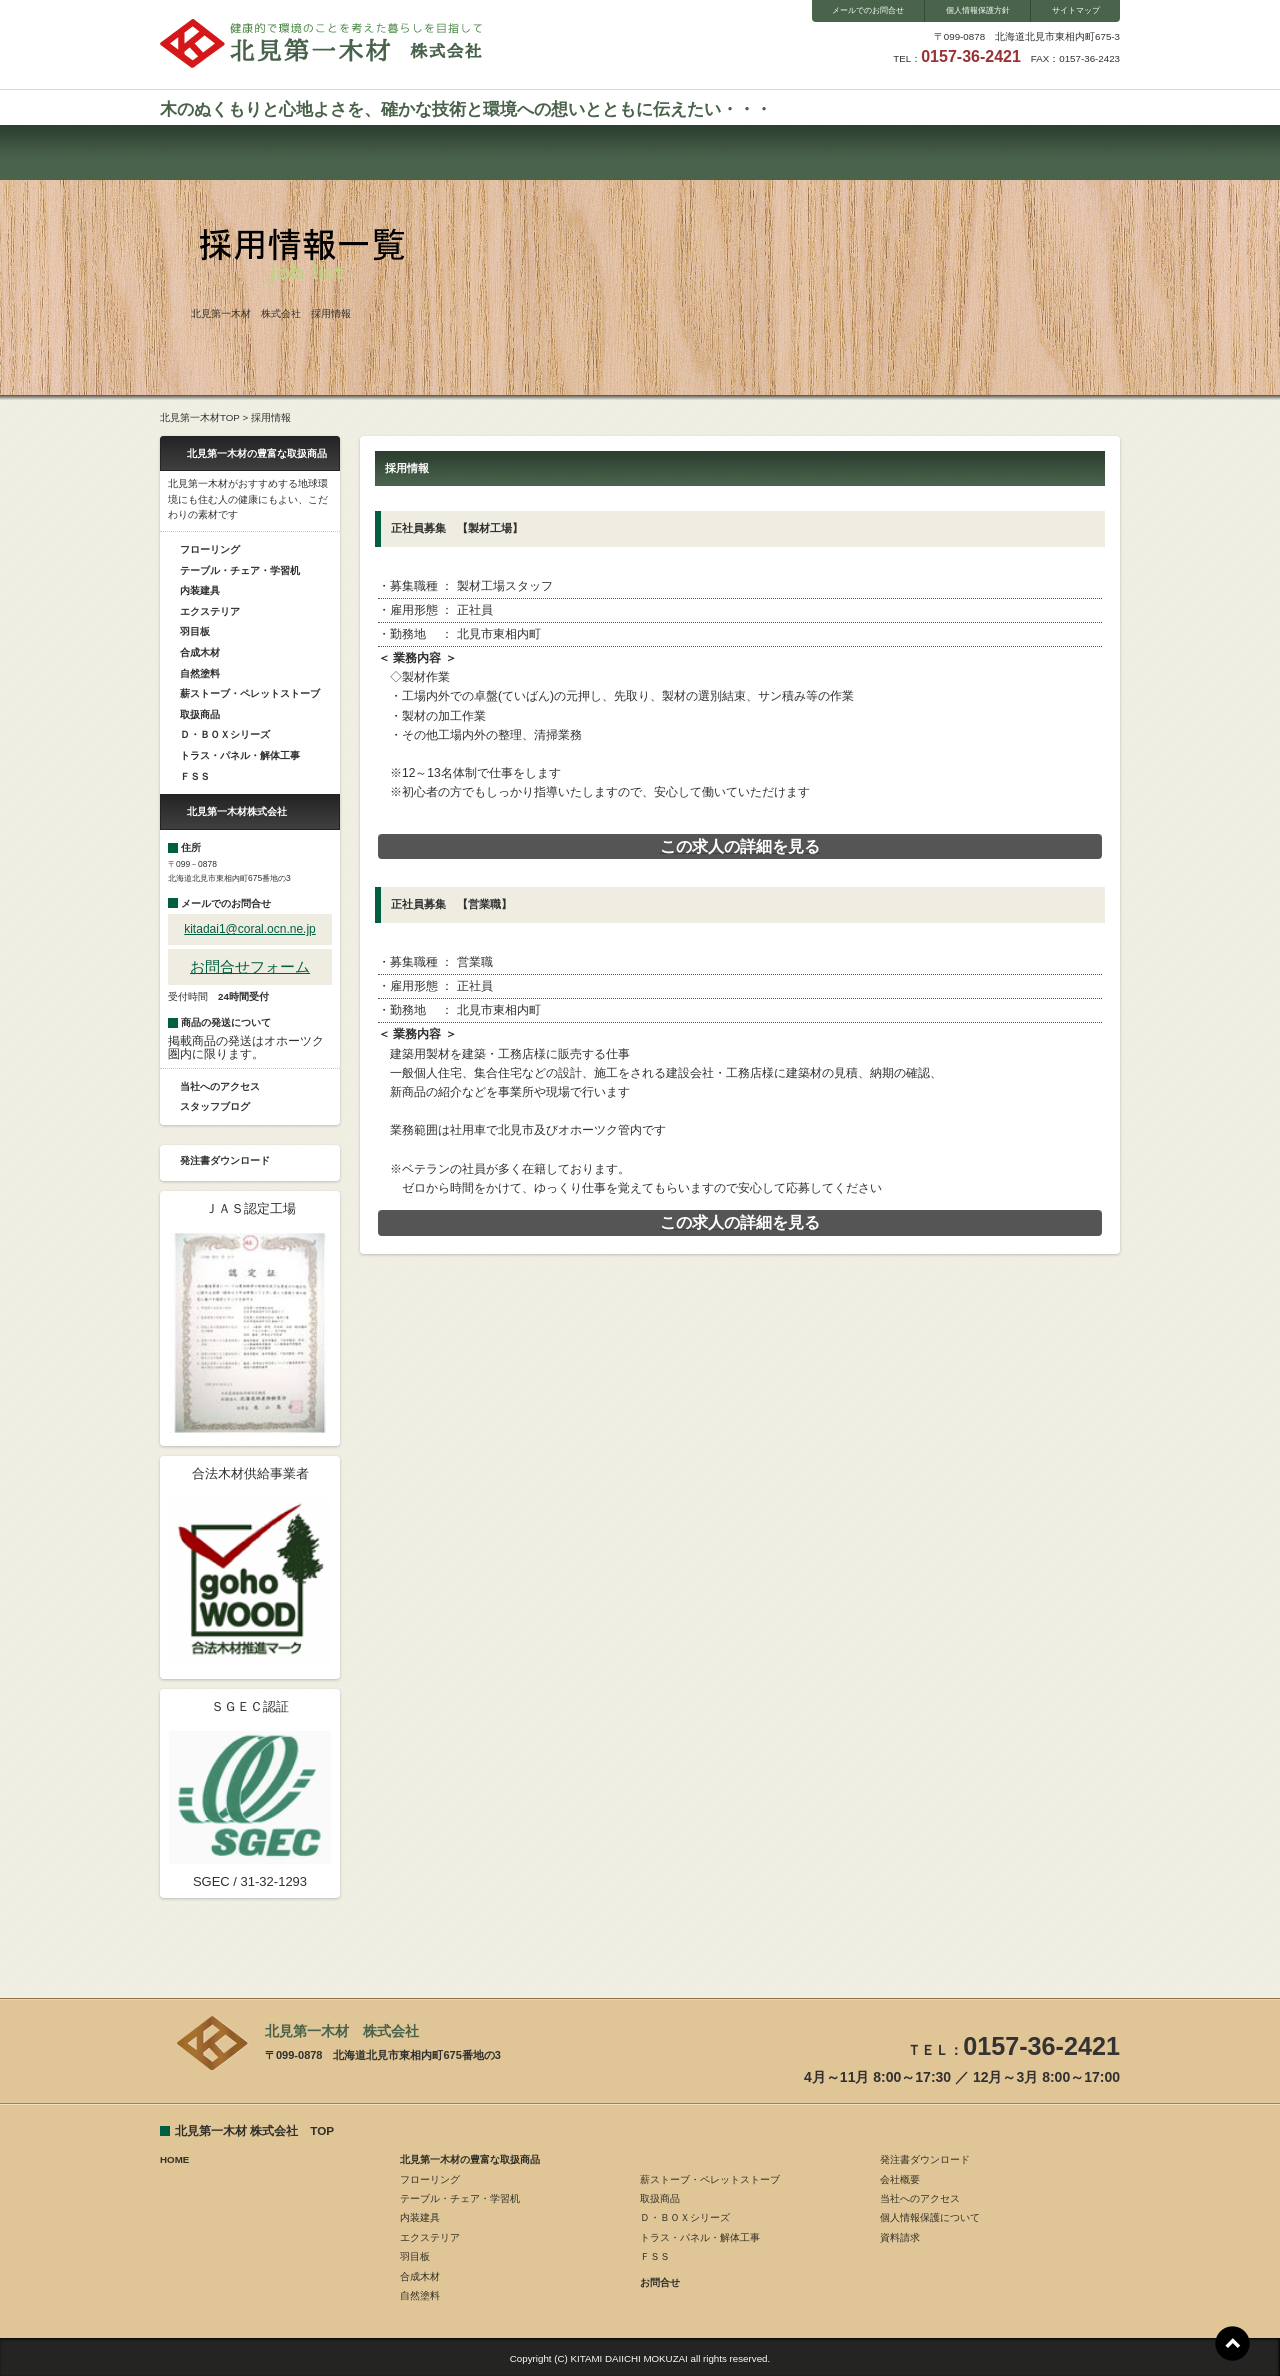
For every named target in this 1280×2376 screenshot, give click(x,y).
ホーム (227, 152)
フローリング (210, 549)
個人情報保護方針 (978, 10)
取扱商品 (200, 714)
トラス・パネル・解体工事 (240, 755)
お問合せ (497, 152)
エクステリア (210, 611)
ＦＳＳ (195, 776)
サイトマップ (1076, 10)
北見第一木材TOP (200, 417)
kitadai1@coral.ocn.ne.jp (250, 929)
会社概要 (632, 152)
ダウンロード (902, 152)
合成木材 (200, 652)
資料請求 (900, 2237)
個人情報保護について (930, 2217)
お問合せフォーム (250, 966)
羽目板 (195, 631)
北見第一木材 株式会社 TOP (254, 2130)
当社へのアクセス (220, 1086)
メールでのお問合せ (868, 10)
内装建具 (200, 590)
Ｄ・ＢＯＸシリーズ (225, 734)
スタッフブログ (767, 152)
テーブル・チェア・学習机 (240, 570)
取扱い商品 (362, 152)
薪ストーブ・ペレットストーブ (250, 693)
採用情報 (1037, 152)
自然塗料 (200, 673)
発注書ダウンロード (225, 1160)
